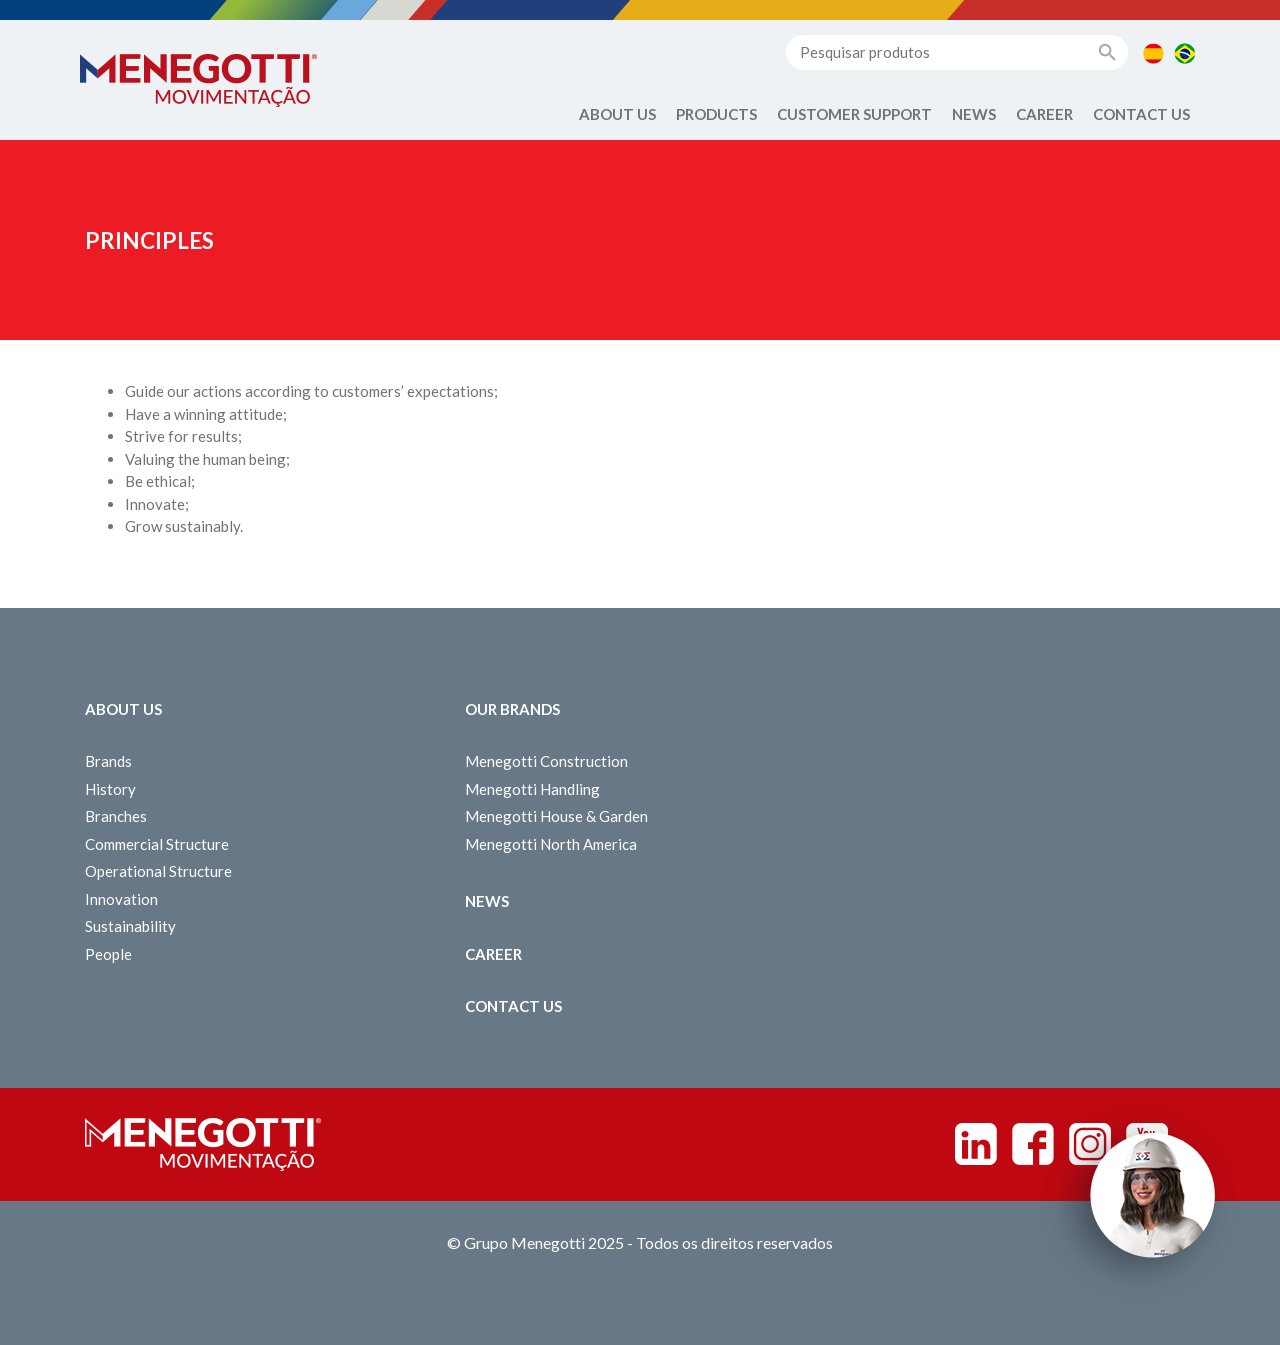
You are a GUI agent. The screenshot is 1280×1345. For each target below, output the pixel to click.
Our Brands (512, 709)
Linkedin (976, 1144)
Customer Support (854, 114)
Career (1044, 114)
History (110, 789)
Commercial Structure (157, 844)
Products (716, 114)
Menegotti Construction (546, 761)
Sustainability (130, 926)
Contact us (1141, 114)
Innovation (121, 899)
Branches (116, 816)
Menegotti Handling (532, 789)
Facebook (1033, 1144)
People (108, 954)
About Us (617, 114)
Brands (108, 761)
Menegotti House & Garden (556, 816)
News (974, 114)
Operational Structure (158, 871)
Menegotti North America (551, 844)
